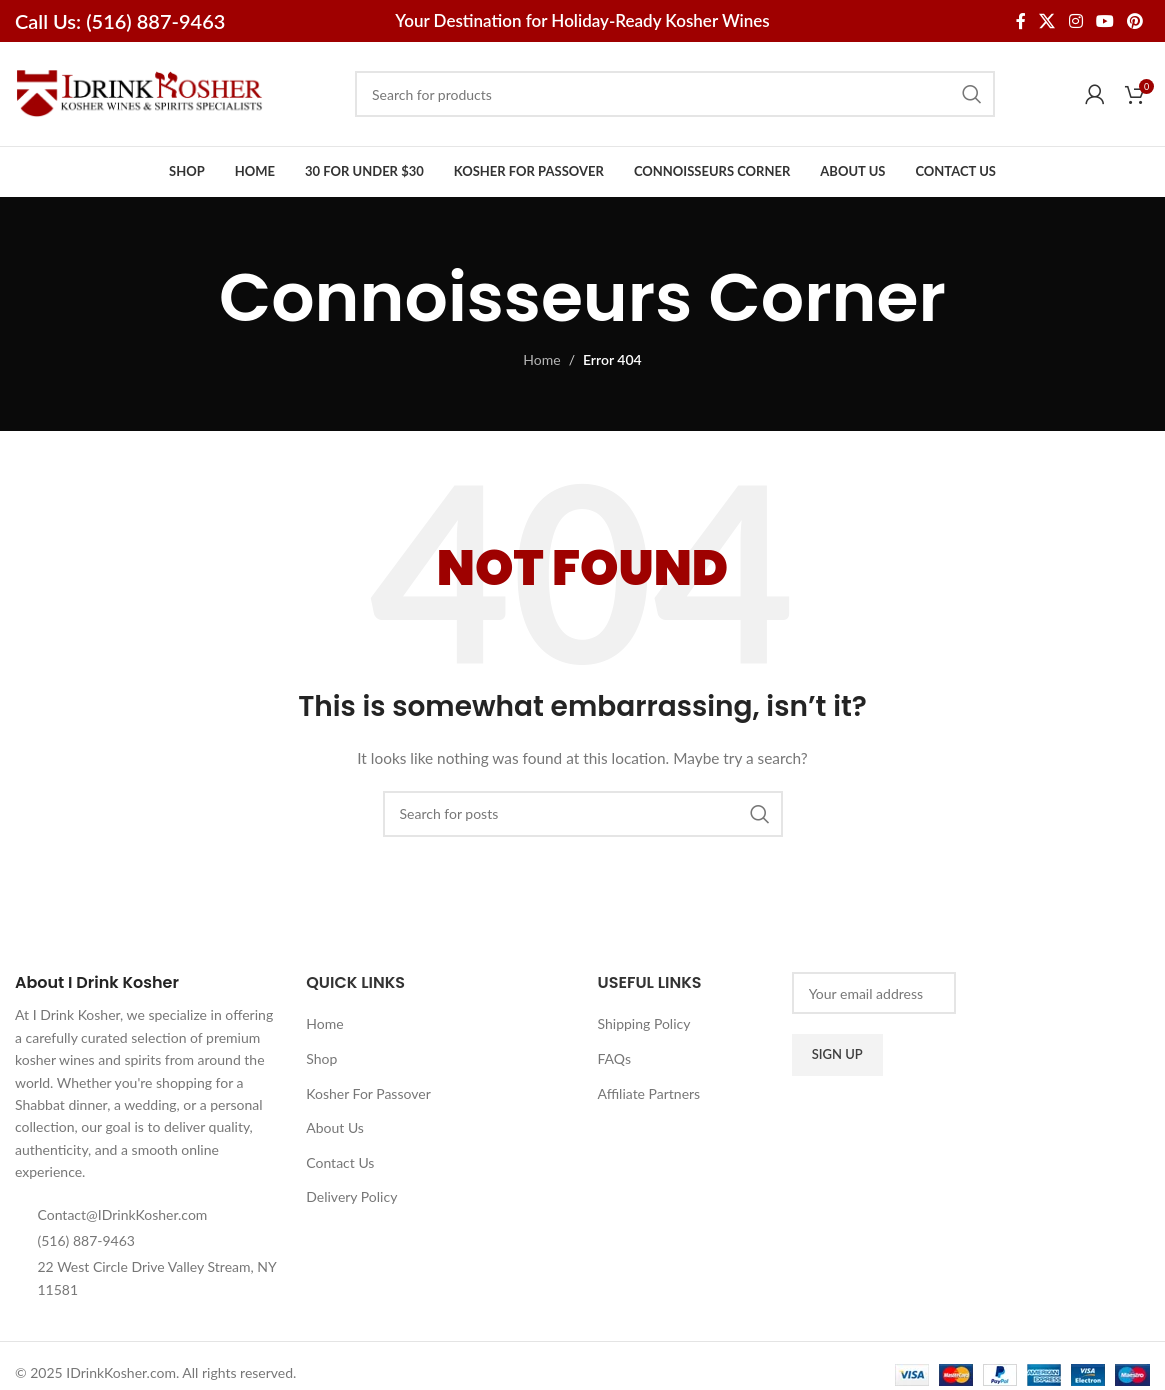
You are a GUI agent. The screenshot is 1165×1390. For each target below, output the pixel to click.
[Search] (675, 94)
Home (541, 359)
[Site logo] (140, 92)
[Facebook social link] (1020, 21)
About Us (335, 1127)
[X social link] (1047, 21)
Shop (321, 1058)
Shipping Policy (644, 1023)
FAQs (614, 1058)
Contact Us (340, 1162)
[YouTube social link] (1104, 21)
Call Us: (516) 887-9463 (120, 21)
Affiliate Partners (649, 1093)
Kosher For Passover (368, 1093)
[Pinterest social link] (1135, 21)
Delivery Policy (351, 1196)
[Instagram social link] (1075, 21)
